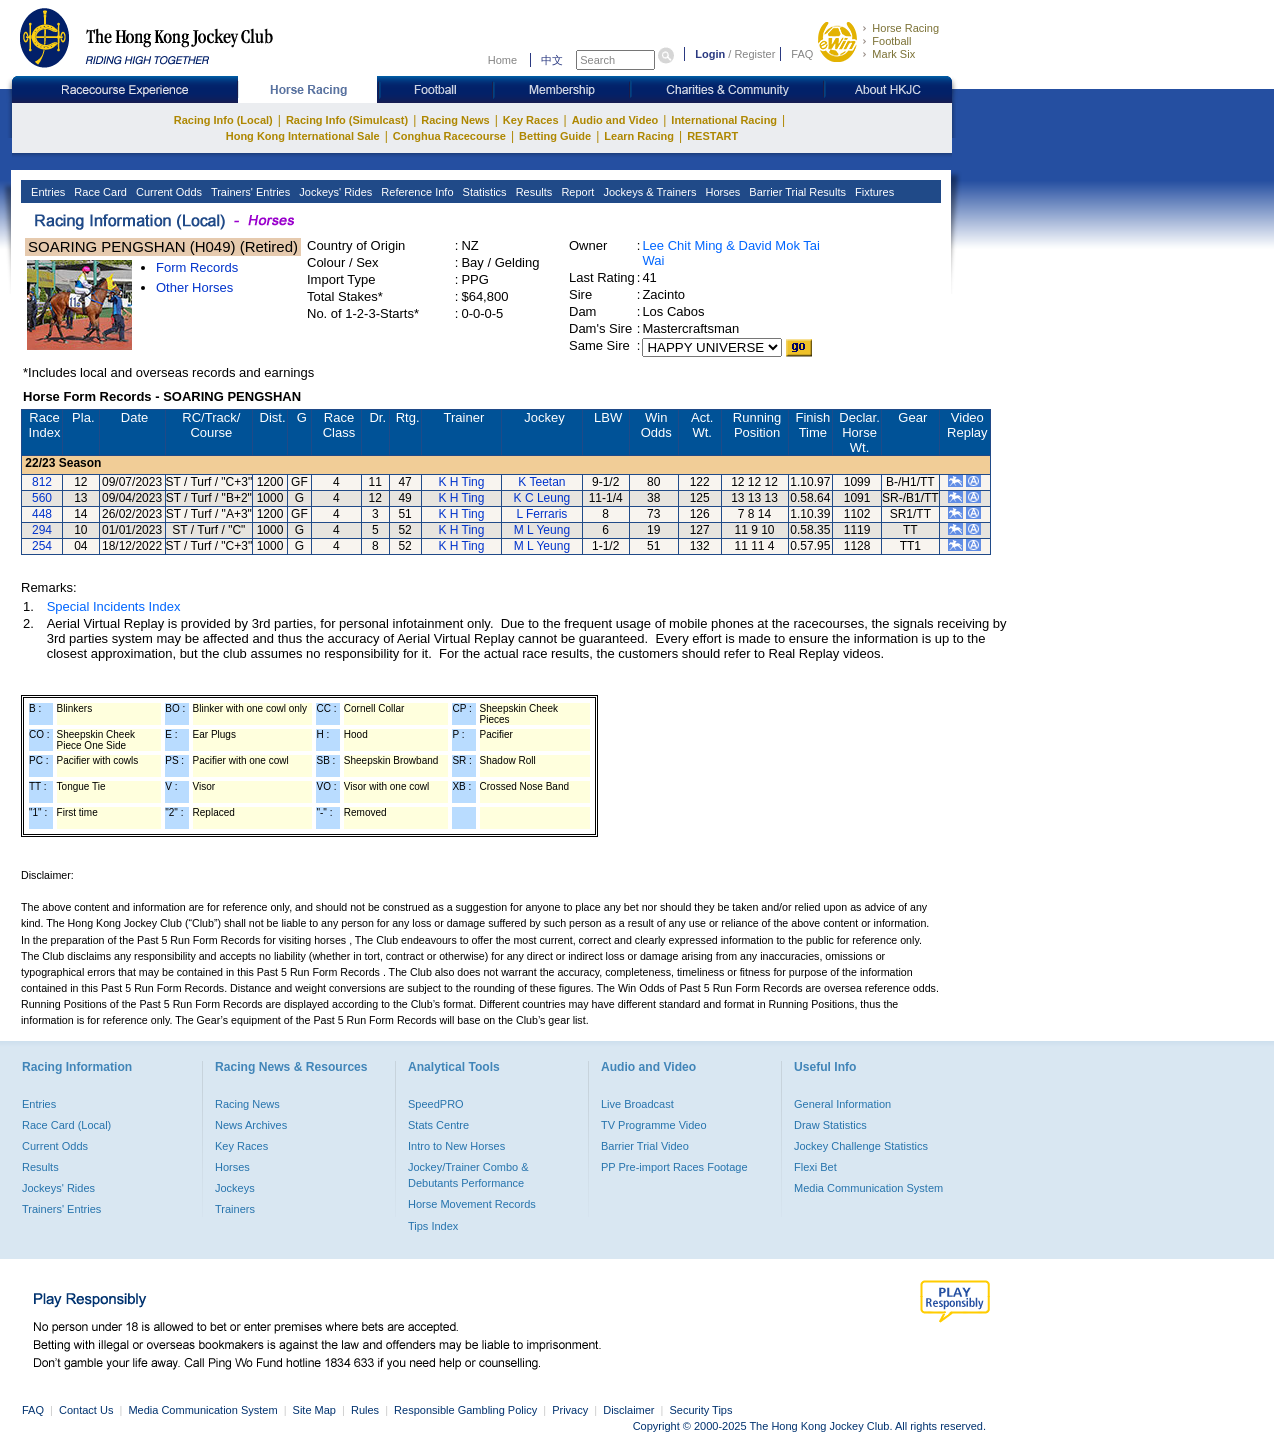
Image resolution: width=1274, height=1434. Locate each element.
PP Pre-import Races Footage (674, 1167)
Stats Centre (438, 1125)
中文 (552, 60)
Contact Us (86, 1410)
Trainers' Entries (249, 192)
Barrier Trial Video (645, 1146)
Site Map (314, 1410)
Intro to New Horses (456, 1146)
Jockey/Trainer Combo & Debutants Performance (468, 1175)
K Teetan (541, 482)
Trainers (235, 1209)
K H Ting (461, 482)
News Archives (251, 1125)
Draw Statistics (830, 1125)
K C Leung (542, 498)
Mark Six (893, 54)
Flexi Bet (815, 1167)
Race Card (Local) (66, 1125)
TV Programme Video (654, 1125)
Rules (366, 1410)
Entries (46, 192)
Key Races (531, 120)
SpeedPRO (436, 1104)
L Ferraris (541, 514)
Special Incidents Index (114, 606)
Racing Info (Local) (223, 120)
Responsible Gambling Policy (465, 1410)
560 (42, 498)
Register (754, 54)
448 (42, 514)
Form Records (197, 267)
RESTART (712, 136)
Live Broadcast (637, 1104)
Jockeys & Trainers (648, 192)
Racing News (455, 120)
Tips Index (433, 1226)
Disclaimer (628, 1410)
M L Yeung (542, 530)
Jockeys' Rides (334, 192)
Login (710, 54)
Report (576, 192)
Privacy (570, 1410)
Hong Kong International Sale (303, 136)
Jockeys (235, 1188)
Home (502, 60)
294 (42, 530)
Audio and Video (615, 120)
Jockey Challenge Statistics (861, 1146)
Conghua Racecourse (449, 136)
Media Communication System (868, 1188)
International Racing (724, 120)
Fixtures (873, 192)
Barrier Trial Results (796, 192)
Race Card (99, 192)
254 (42, 546)
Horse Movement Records (472, 1204)
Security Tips (701, 1410)
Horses (721, 192)
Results (533, 192)
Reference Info (415, 192)
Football (891, 41)
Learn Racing (639, 136)
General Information (842, 1104)
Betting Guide (555, 136)
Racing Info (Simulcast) (347, 120)
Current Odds (167, 192)
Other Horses (194, 287)
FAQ (802, 54)
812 (42, 482)
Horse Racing (905, 28)
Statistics (483, 192)
